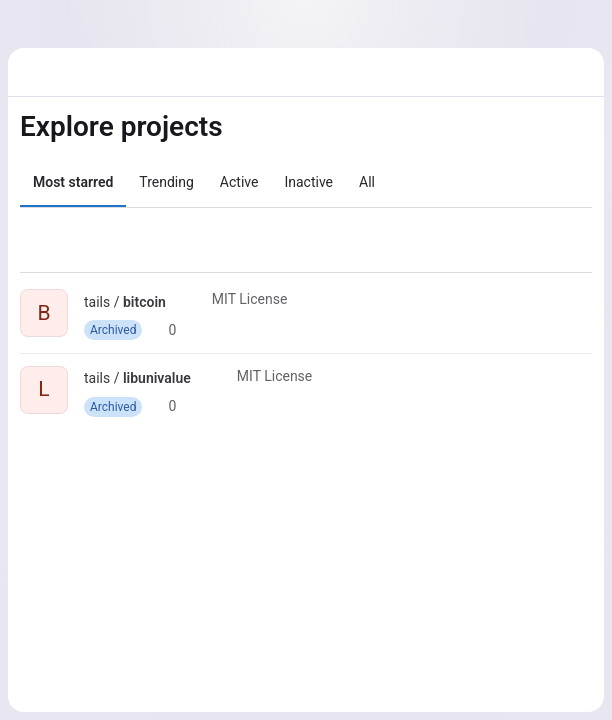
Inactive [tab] (308, 182)
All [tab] (367, 182)
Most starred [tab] (73, 182)
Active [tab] (239, 182)
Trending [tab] (166, 182)
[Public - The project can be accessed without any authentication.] (182, 302)
